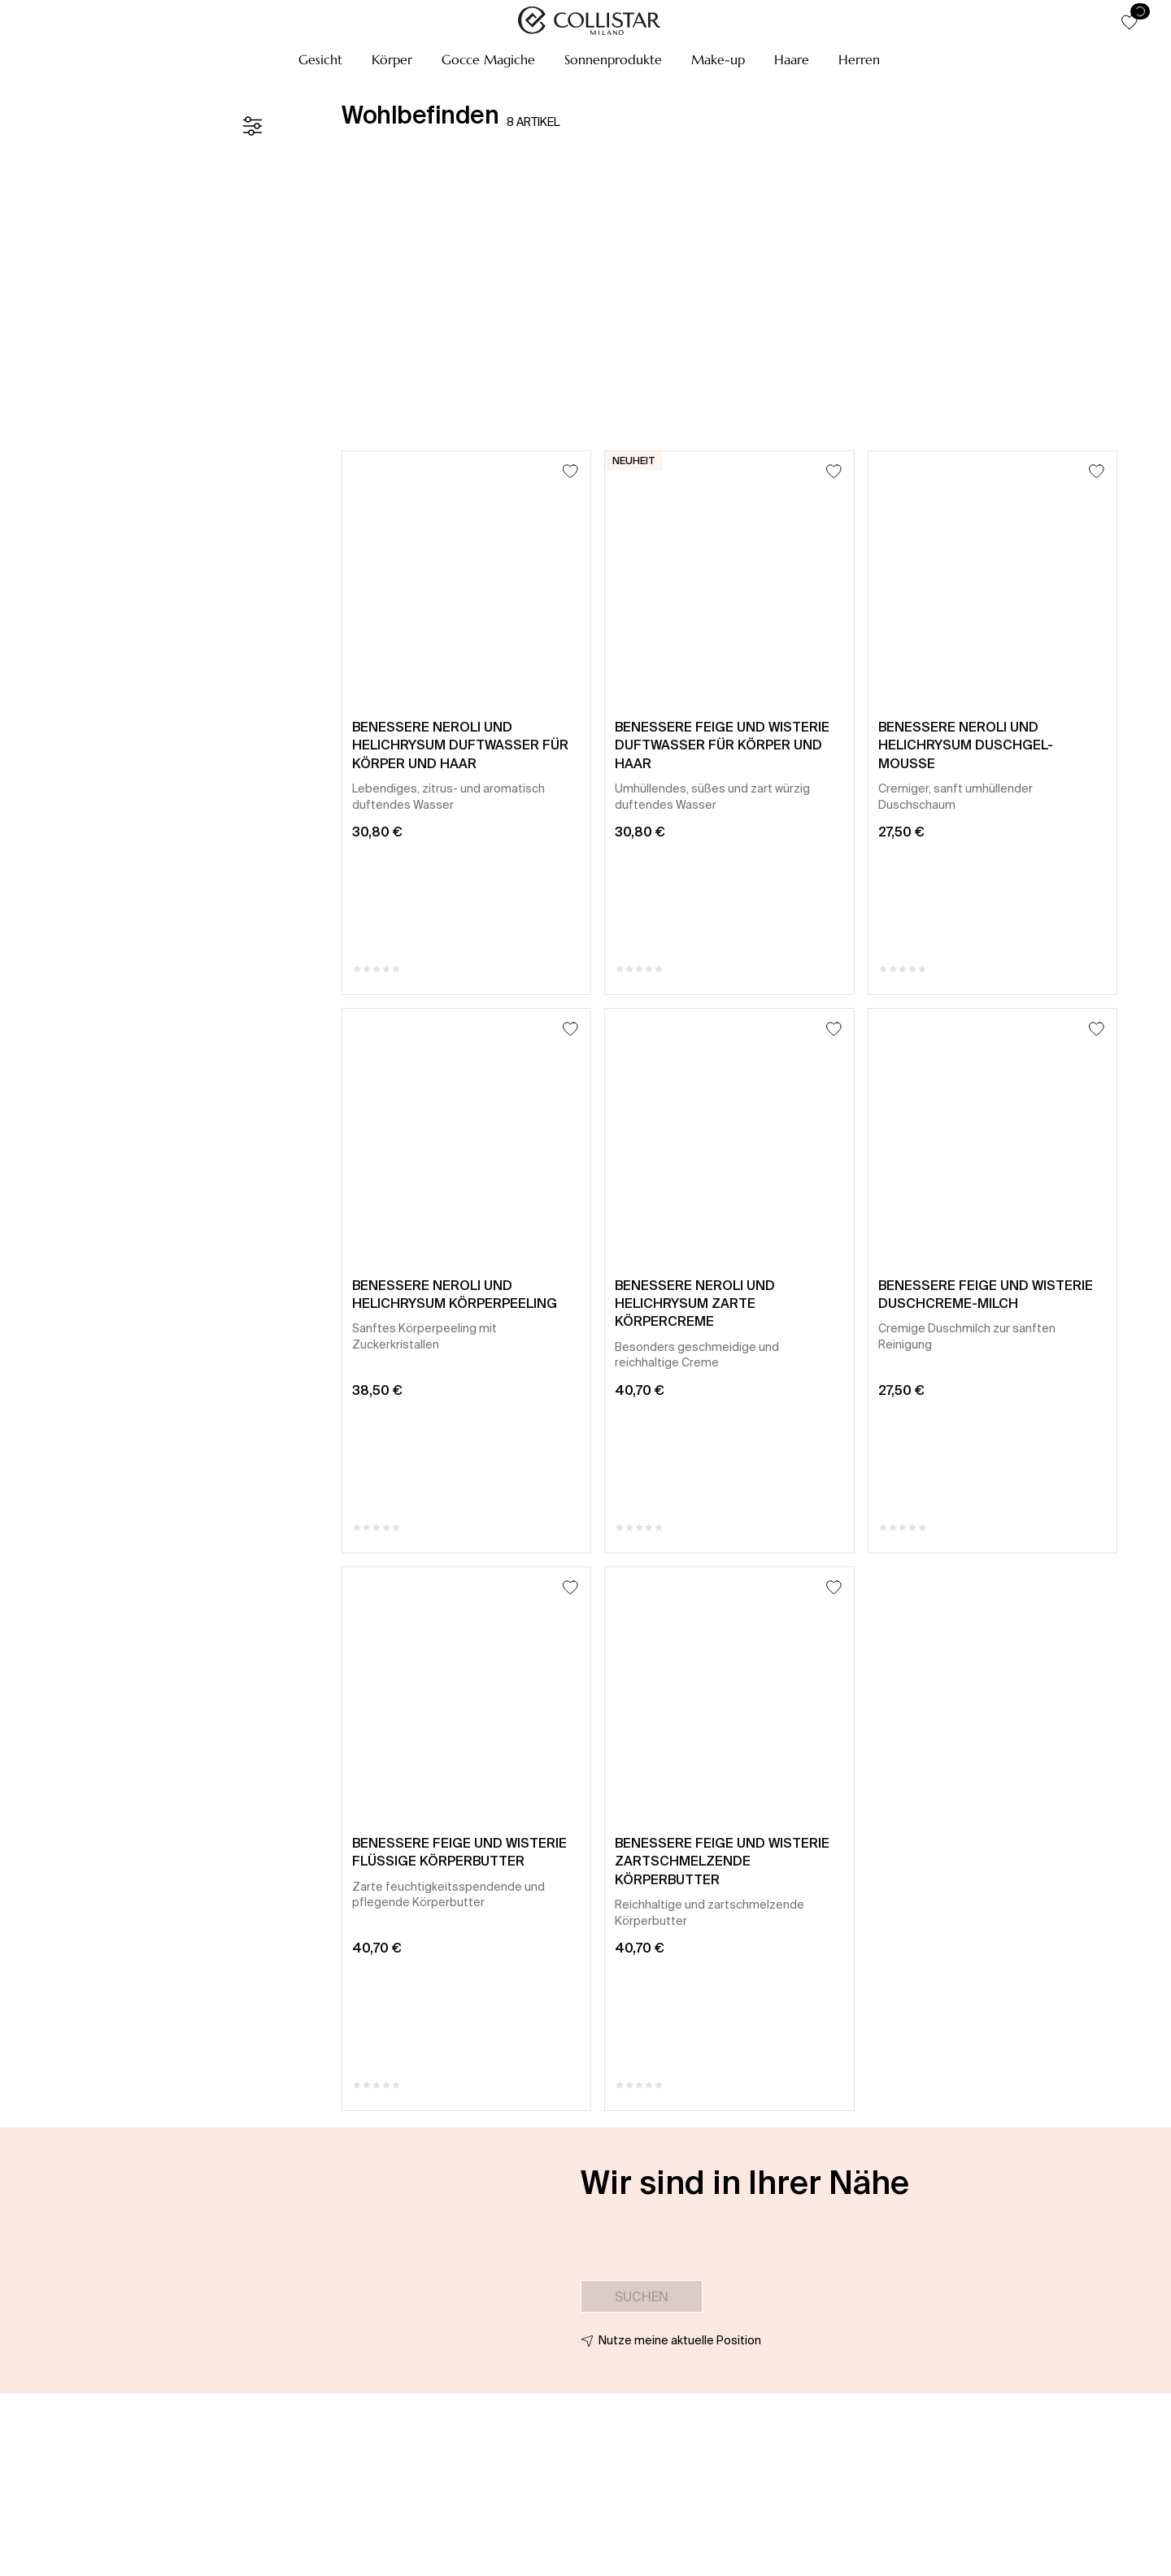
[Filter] (252, 126)
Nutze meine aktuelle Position (680, 2340)
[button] (320, 59)
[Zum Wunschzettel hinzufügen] (570, 471)
